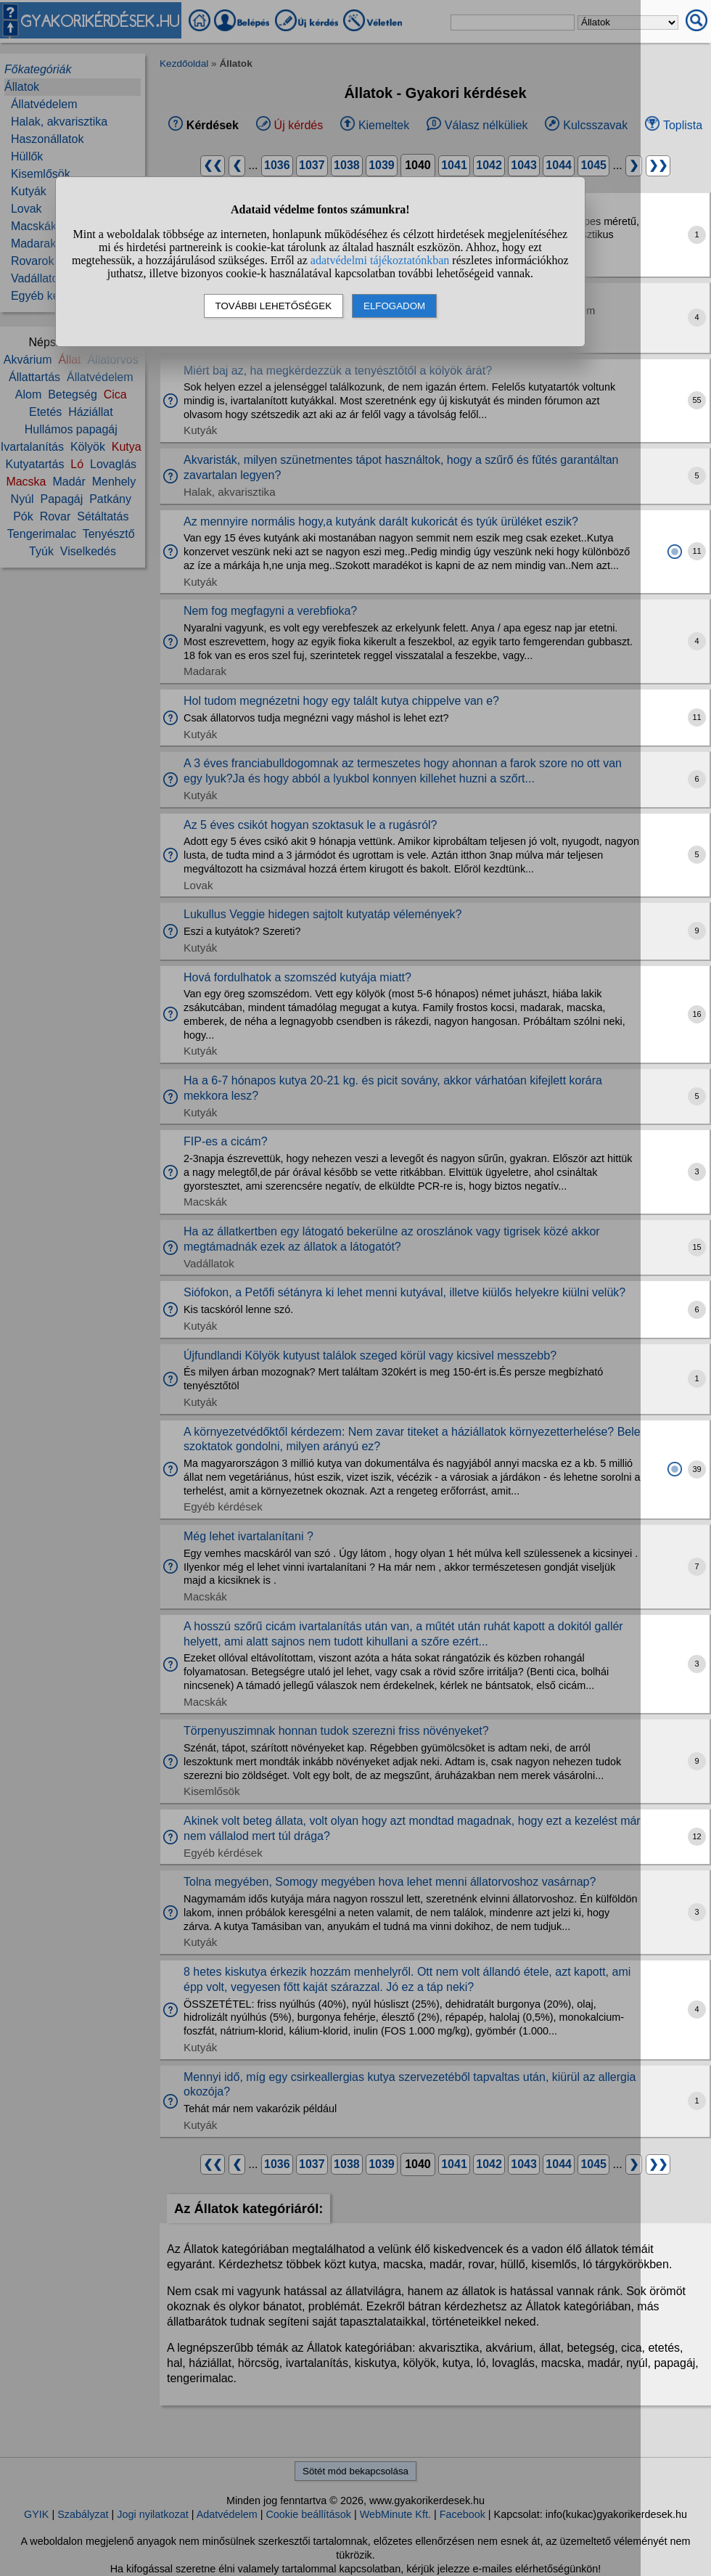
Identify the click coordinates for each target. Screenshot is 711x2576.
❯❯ (658, 165)
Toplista (682, 125)
